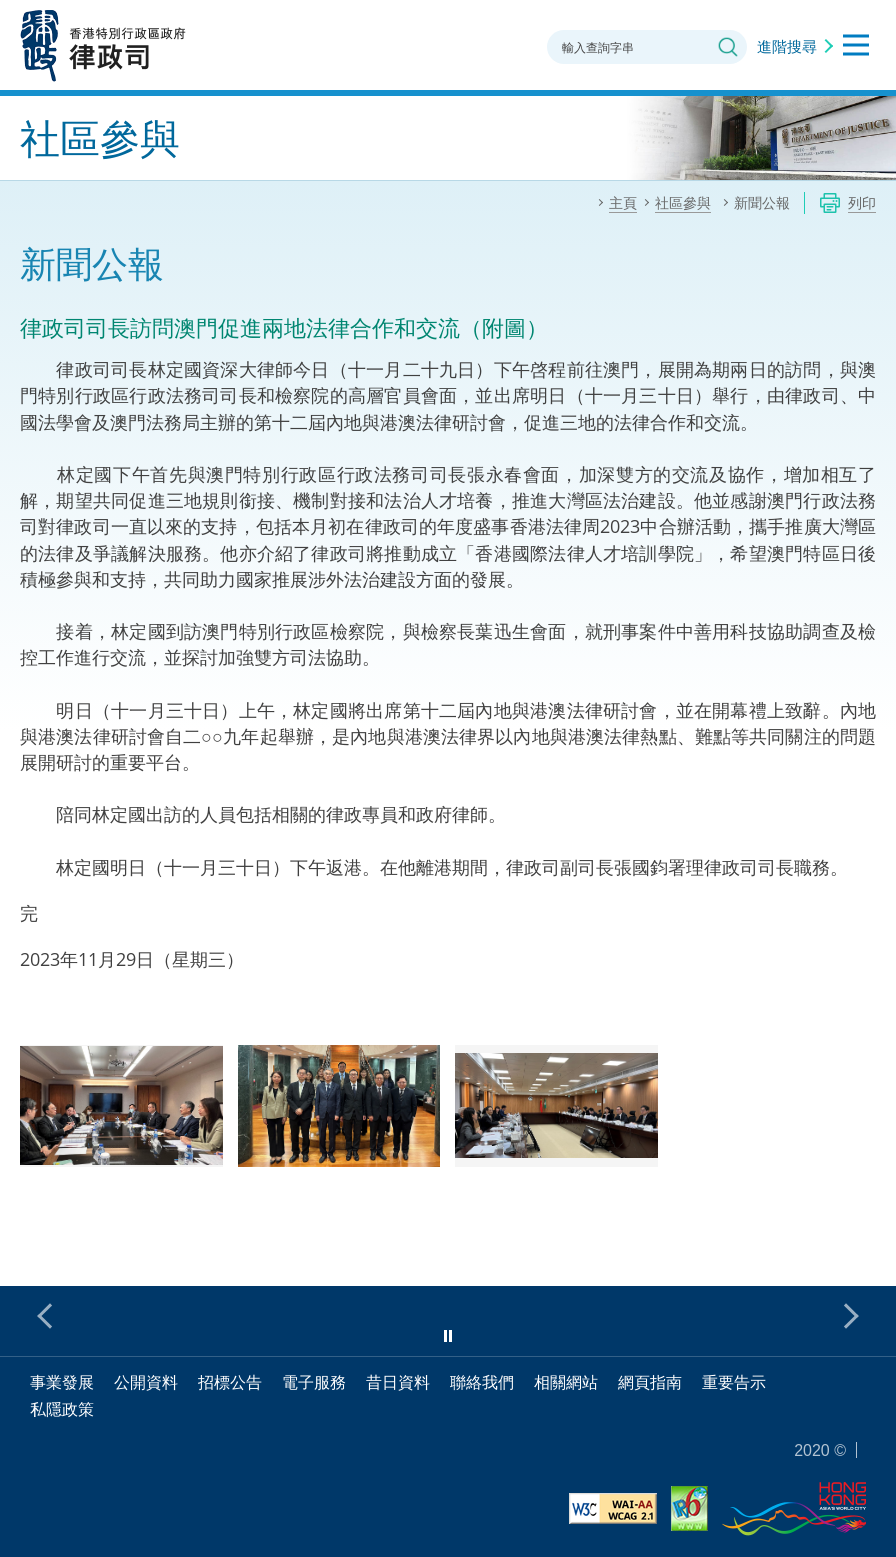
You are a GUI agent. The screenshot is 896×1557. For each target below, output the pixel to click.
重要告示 (734, 1382)
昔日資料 (398, 1382)
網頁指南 (650, 1382)
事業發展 (62, 1382)
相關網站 (566, 1382)
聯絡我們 (482, 1382)
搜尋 (728, 47)
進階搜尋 (787, 46)
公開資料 (146, 1382)
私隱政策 (62, 1409)
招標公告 (230, 1382)
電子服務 (314, 1382)
